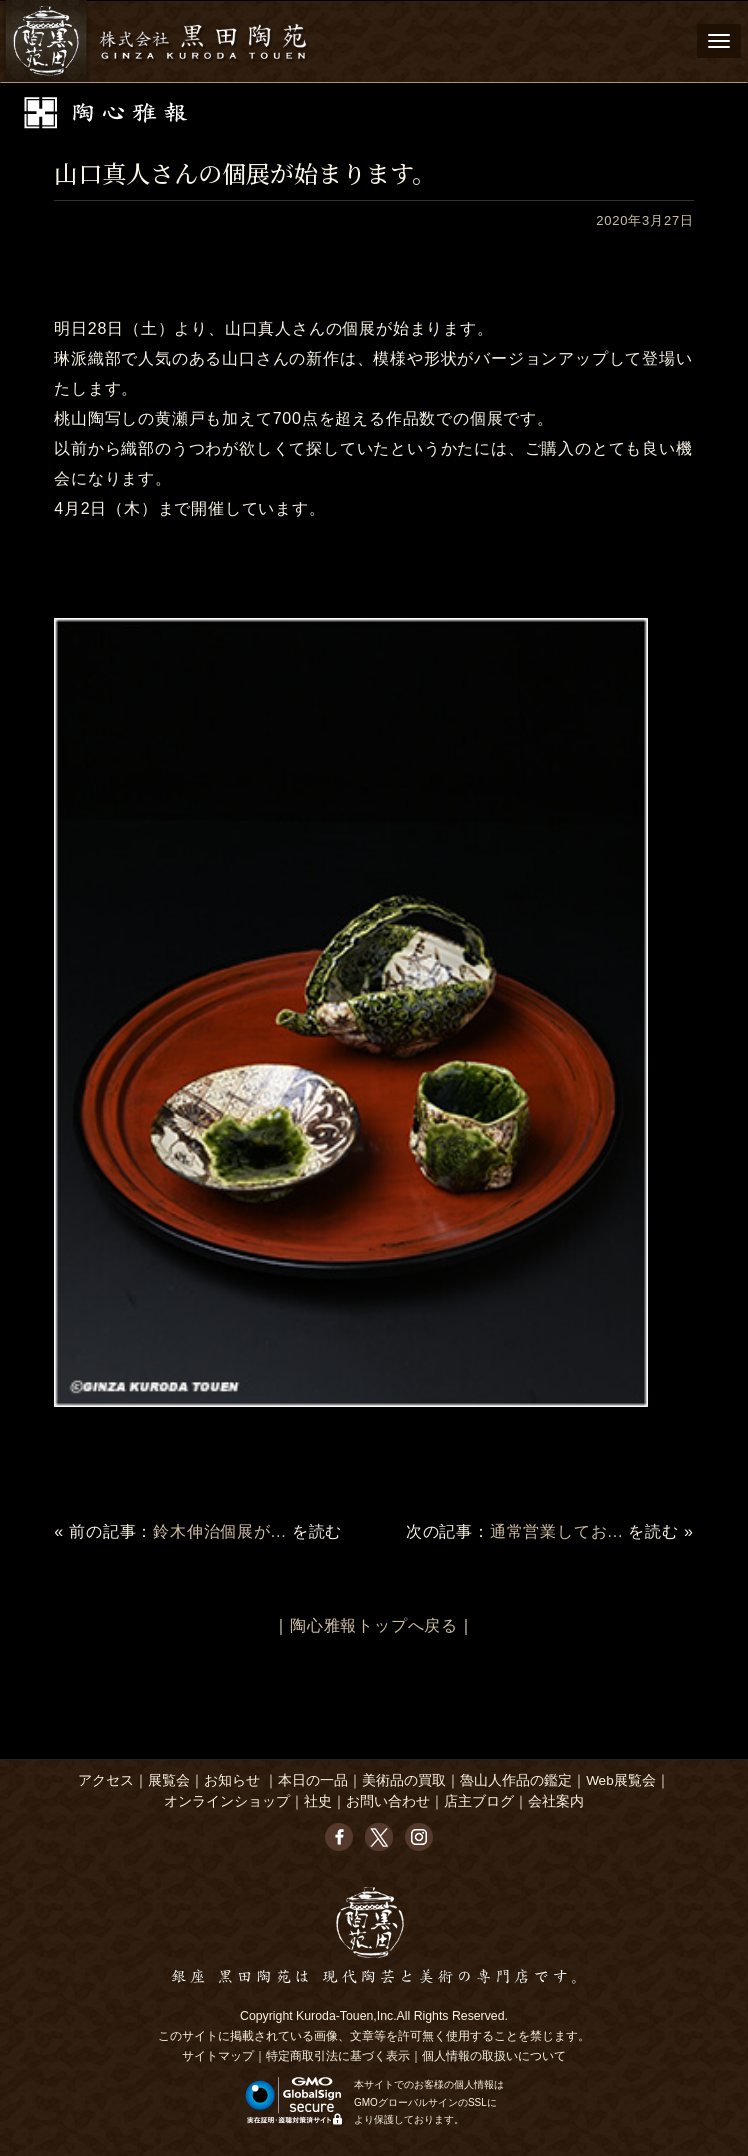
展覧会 (169, 1780)
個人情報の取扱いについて (494, 2056)
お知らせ (232, 1780)
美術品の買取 (404, 1780)
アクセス (106, 1780)
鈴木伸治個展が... (219, 1531)
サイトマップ (218, 2056)
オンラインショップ (227, 1801)
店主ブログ (479, 1801)
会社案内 (556, 1801)
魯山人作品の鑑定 (516, 1780)
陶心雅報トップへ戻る (374, 1625)
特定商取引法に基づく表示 (338, 2056)
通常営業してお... (556, 1531)
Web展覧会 (621, 1780)
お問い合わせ (388, 1801)
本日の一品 (313, 1780)
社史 (318, 1801)
